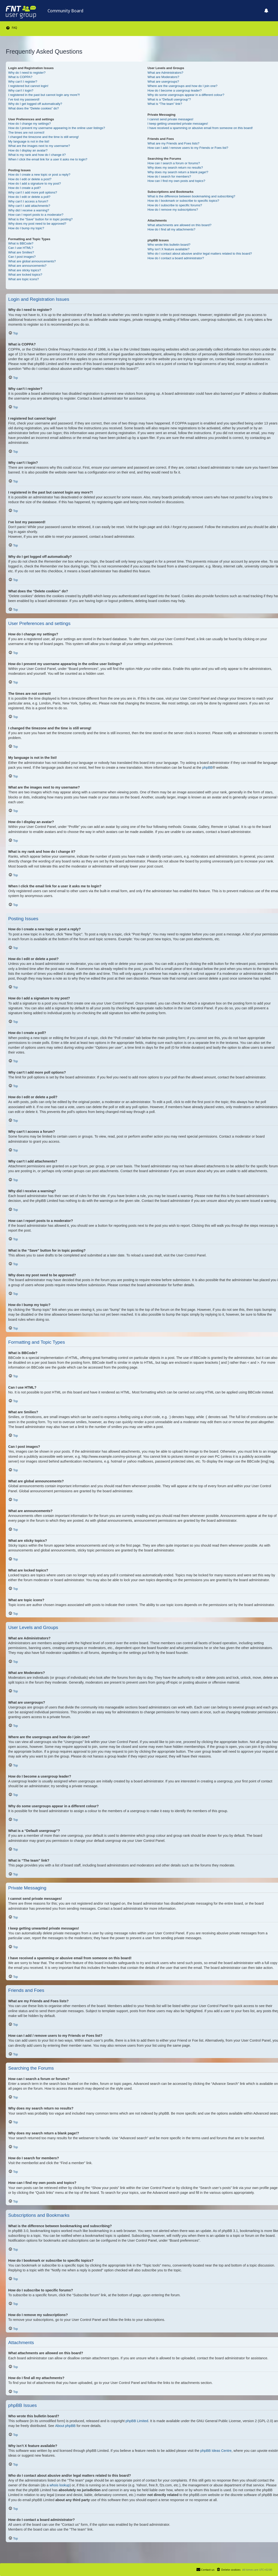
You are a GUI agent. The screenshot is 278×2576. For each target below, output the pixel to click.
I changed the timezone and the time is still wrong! (43, 137)
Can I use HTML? (20, 248)
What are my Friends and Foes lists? (173, 143)
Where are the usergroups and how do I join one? (182, 86)
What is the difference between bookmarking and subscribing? (191, 196)
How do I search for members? (169, 176)
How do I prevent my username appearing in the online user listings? (56, 128)
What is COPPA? (20, 77)
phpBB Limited (136, 2421)
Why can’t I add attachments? (29, 206)
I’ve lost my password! (24, 99)
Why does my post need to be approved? (37, 223)
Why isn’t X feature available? (168, 249)
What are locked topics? (25, 274)
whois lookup (59, 2485)
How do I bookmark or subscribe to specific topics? (183, 200)
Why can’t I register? (22, 81)
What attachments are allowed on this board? (179, 225)
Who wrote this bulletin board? (168, 244)
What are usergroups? (163, 81)
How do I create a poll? (24, 188)
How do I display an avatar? (28, 150)
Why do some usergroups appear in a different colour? (185, 95)
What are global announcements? (32, 261)
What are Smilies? (21, 252)
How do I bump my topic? (26, 228)
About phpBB (65, 2426)
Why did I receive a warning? (28, 210)
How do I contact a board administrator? (175, 258)
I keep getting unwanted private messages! (177, 123)
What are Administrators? (165, 72)
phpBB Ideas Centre (216, 2451)
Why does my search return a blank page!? (177, 172)
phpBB (207, 767)
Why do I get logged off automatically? (35, 104)
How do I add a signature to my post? (34, 183)
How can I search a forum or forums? (173, 163)
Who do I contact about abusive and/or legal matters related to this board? (199, 253)
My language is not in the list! (28, 141)
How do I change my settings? (29, 123)
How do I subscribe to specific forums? (174, 205)
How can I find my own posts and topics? (176, 181)
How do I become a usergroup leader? (174, 90)
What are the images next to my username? (39, 146)
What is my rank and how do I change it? (37, 155)
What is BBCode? (20, 243)
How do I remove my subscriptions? (172, 209)
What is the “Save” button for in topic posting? (40, 219)
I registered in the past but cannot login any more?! (44, 95)
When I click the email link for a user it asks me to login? (47, 159)
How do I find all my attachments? (171, 229)
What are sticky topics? (24, 270)
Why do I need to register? (27, 72)
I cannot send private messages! (170, 119)
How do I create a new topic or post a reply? (39, 174)
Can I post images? (22, 256)
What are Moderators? (163, 77)
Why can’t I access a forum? (28, 201)
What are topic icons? (23, 279)
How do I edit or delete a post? (29, 179)
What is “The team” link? (164, 104)
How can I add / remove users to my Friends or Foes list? (187, 148)
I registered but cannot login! (28, 86)
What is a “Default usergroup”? (169, 99)
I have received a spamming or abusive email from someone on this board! (200, 128)
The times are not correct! (26, 132)
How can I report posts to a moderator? (35, 214)
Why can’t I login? (20, 90)
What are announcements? (27, 265)
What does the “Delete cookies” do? (33, 108)
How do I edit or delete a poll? (29, 197)
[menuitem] (11, 28)
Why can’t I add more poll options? (32, 192)
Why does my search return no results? (175, 167)
